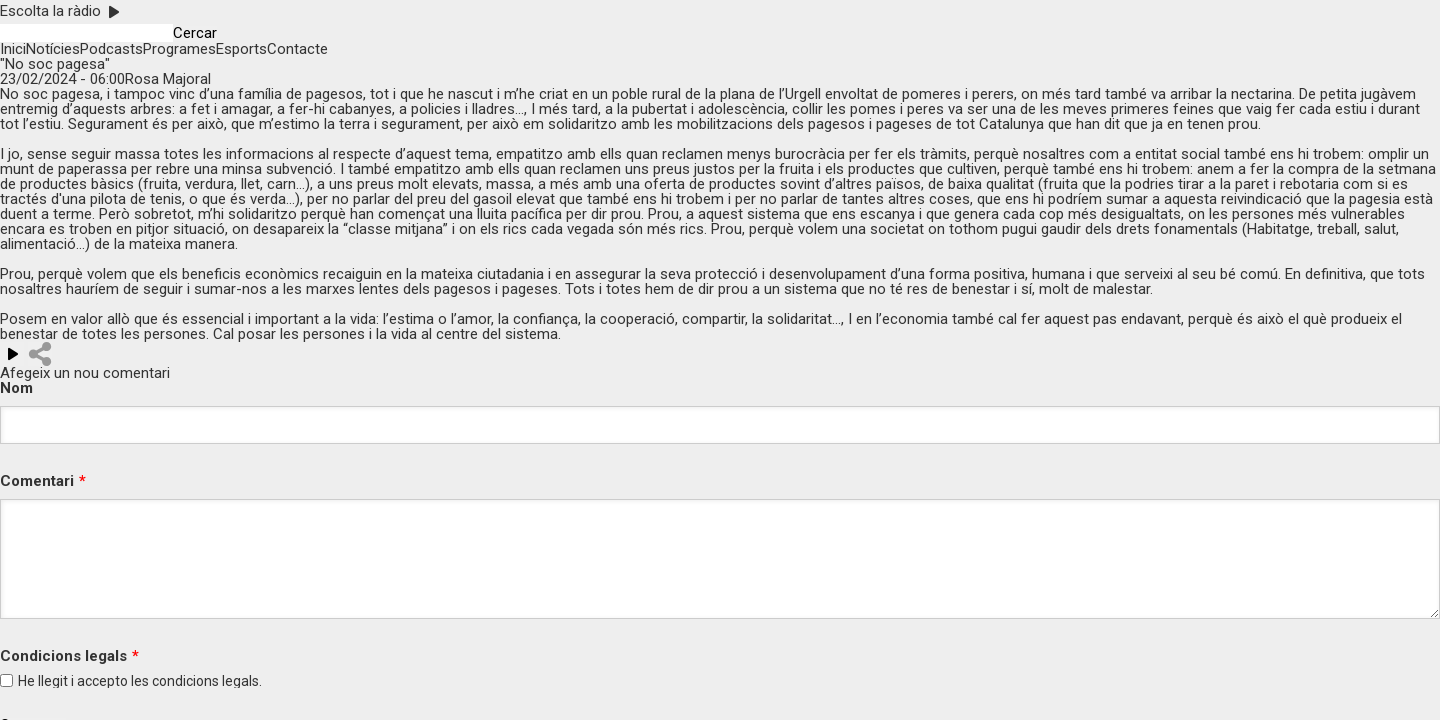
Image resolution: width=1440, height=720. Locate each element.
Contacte (297, 49)
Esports (241, 49)
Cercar (195, 33)
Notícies (53, 49)
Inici (13, 49)
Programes (179, 49)
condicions (185, 681)
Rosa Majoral (168, 79)
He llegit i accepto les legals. (140, 681)
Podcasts (111, 49)
